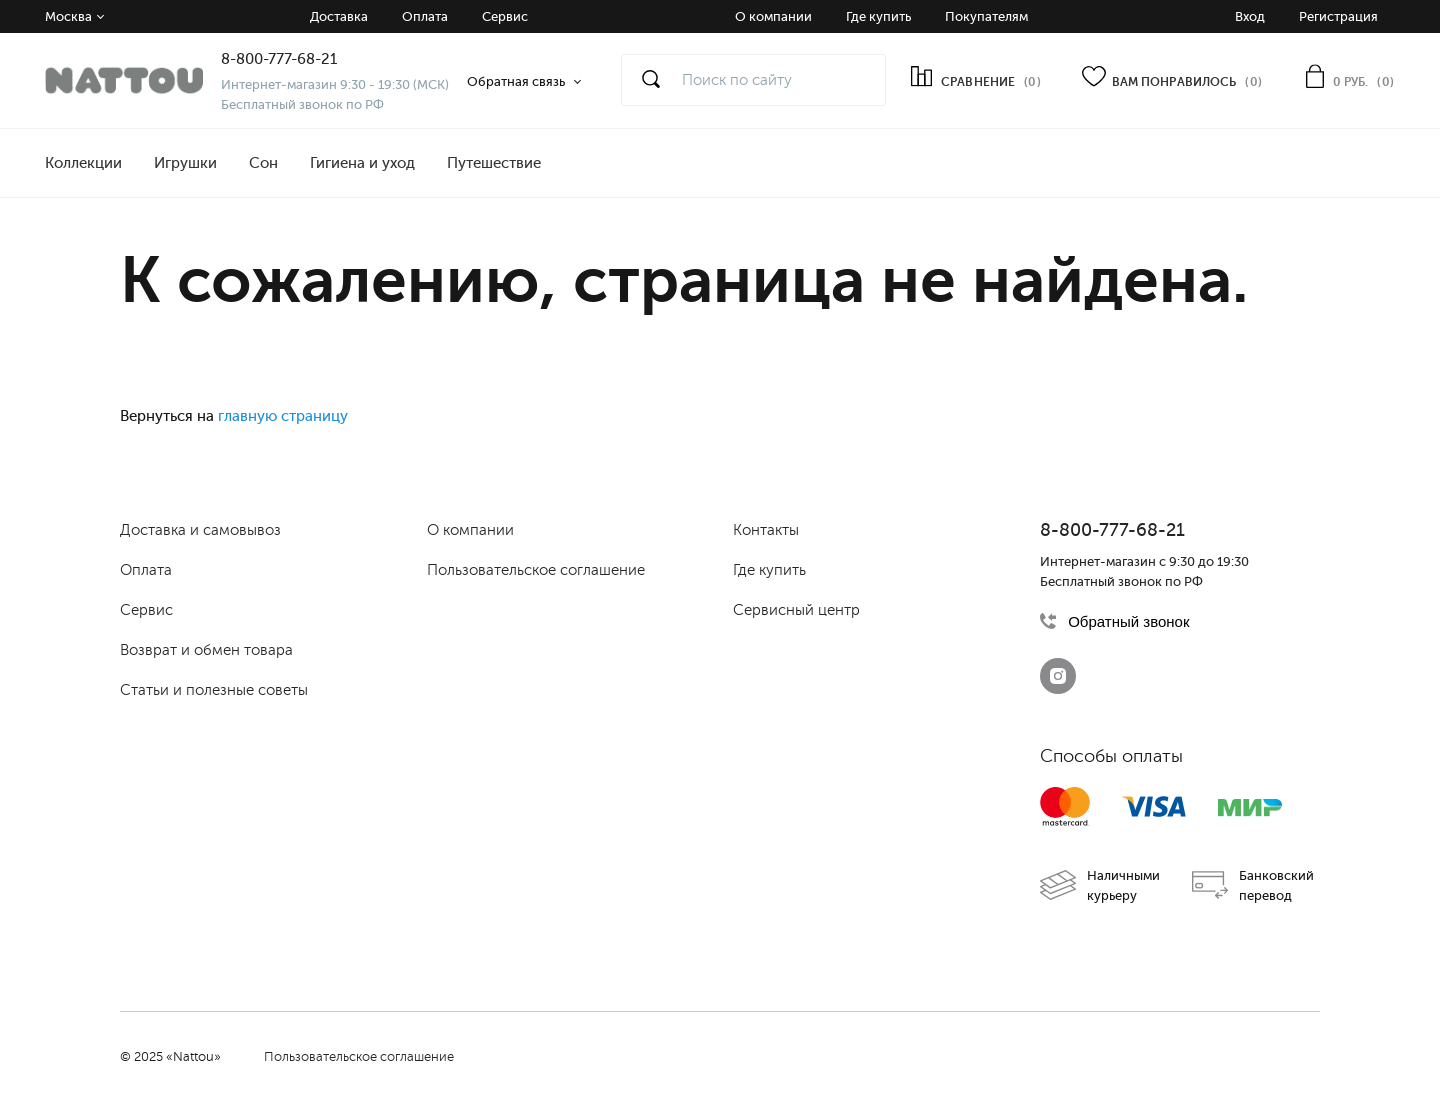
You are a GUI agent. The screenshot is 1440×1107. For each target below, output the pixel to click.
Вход (1250, 16)
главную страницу (283, 416)
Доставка (339, 16)
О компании (773, 16)
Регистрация (1338, 16)
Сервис (505, 16)
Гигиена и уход (362, 163)
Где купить (878, 16)
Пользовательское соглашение (536, 570)
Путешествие (494, 163)
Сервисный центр (796, 610)
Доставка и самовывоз (200, 530)
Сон (263, 163)
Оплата (425, 16)
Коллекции (83, 163)
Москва (68, 16)
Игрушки (185, 163)
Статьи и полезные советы (214, 690)
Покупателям (986, 16)
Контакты (766, 530)
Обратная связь (516, 81)
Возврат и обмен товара (206, 650)
